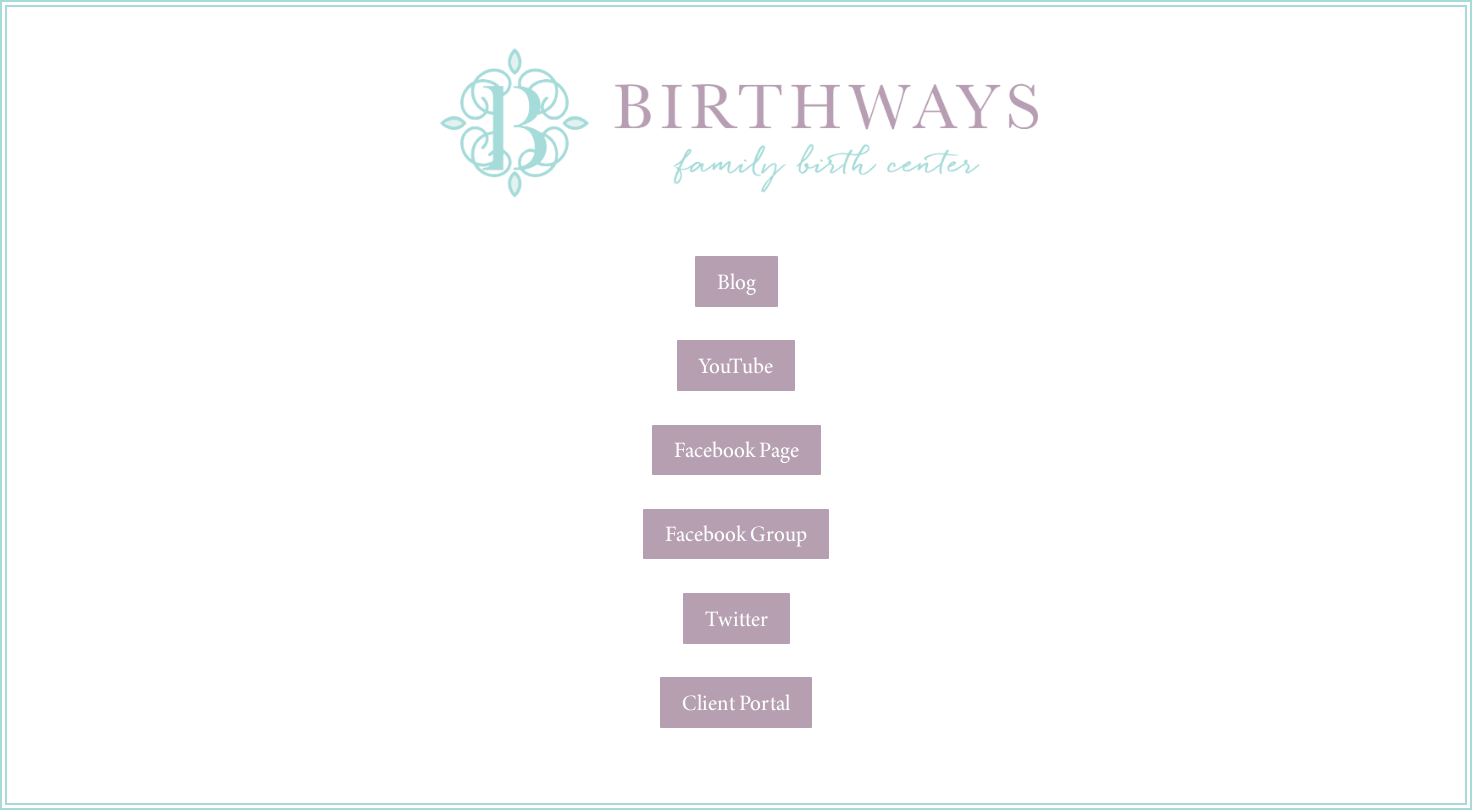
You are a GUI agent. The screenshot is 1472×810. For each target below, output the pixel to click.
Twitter (736, 618)
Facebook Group (736, 533)
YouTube (736, 365)
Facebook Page (736, 449)
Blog (736, 281)
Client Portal (736, 702)
